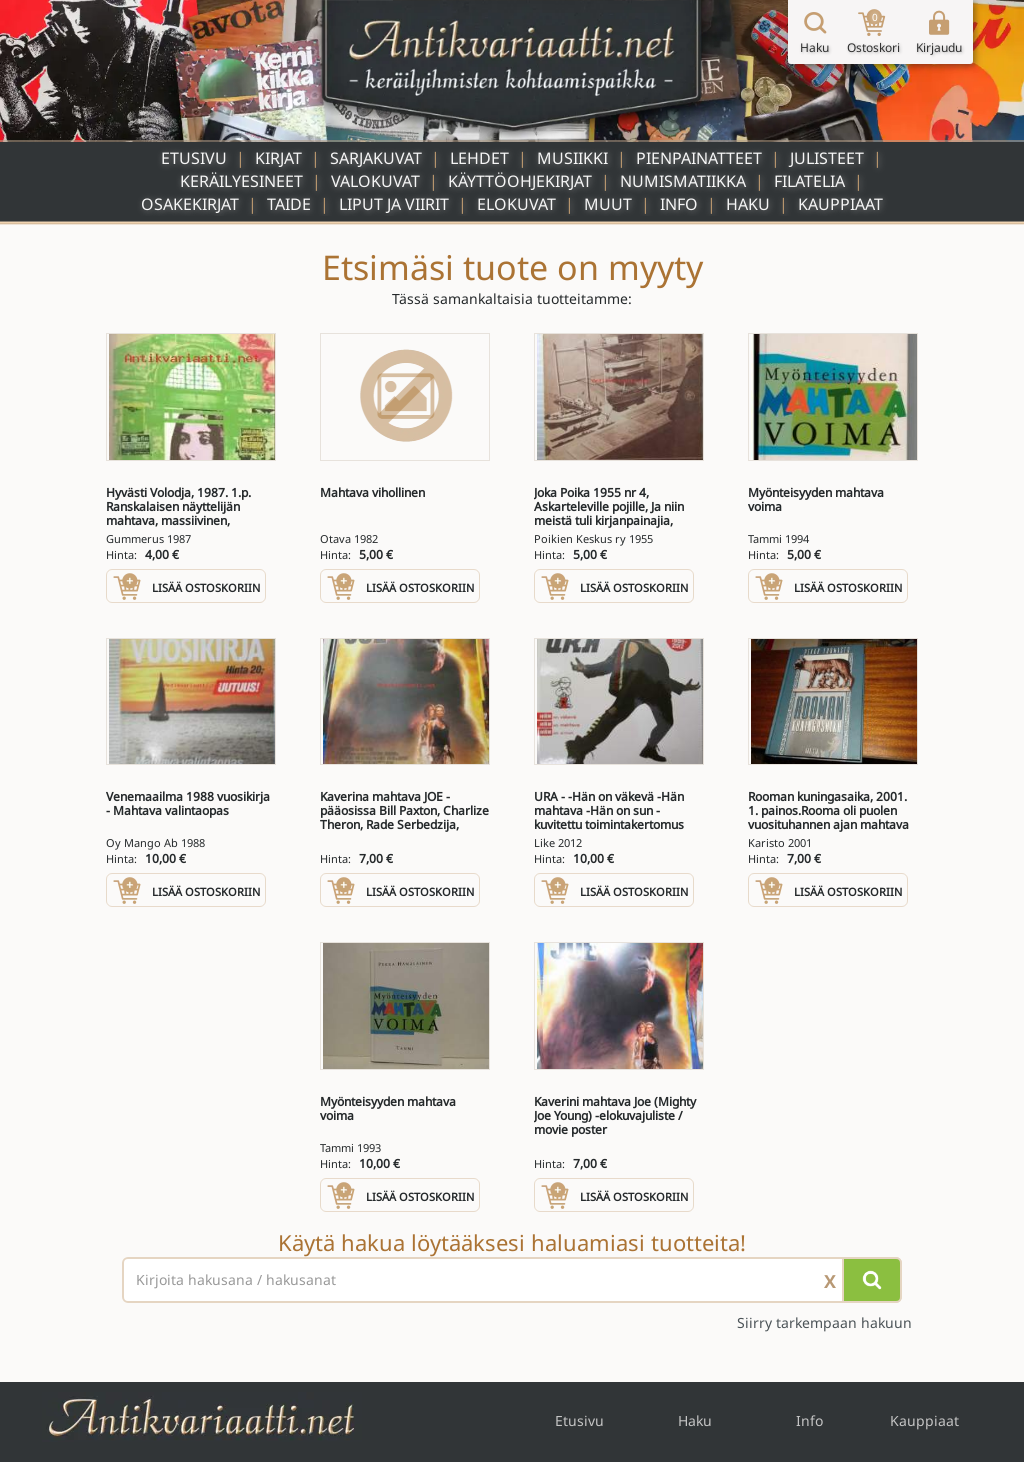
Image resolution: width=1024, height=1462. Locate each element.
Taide (289, 204)
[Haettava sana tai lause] (512, 1280)
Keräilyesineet (241, 181)
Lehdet (479, 158)
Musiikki (572, 158)
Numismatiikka (683, 181)
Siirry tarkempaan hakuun (824, 1322)
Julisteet (827, 158)
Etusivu (194, 158)
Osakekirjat (190, 204)
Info (679, 204)
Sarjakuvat (376, 158)
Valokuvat (375, 181)
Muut (608, 204)
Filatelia (809, 181)
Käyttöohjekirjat (520, 181)
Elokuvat (516, 204)
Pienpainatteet (699, 158)
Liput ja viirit (394, 204)
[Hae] (872, 1280)
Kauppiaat (840, 204)
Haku (748, 204)
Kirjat (278, 158)
